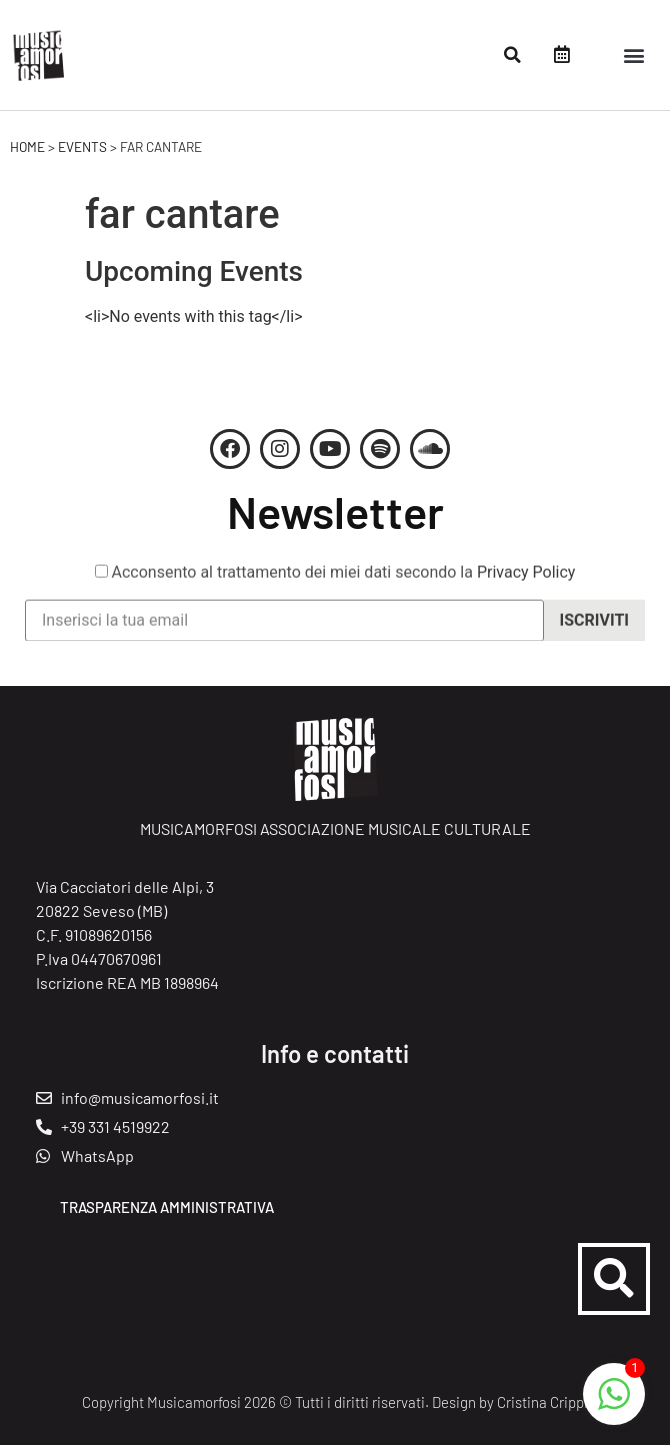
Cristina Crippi (542, 1402)
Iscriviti (594, 633)
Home (27, 146)
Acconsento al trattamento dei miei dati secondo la (335, 586)
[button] (512, 55)
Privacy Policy (526, 585)
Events (82, 146)
